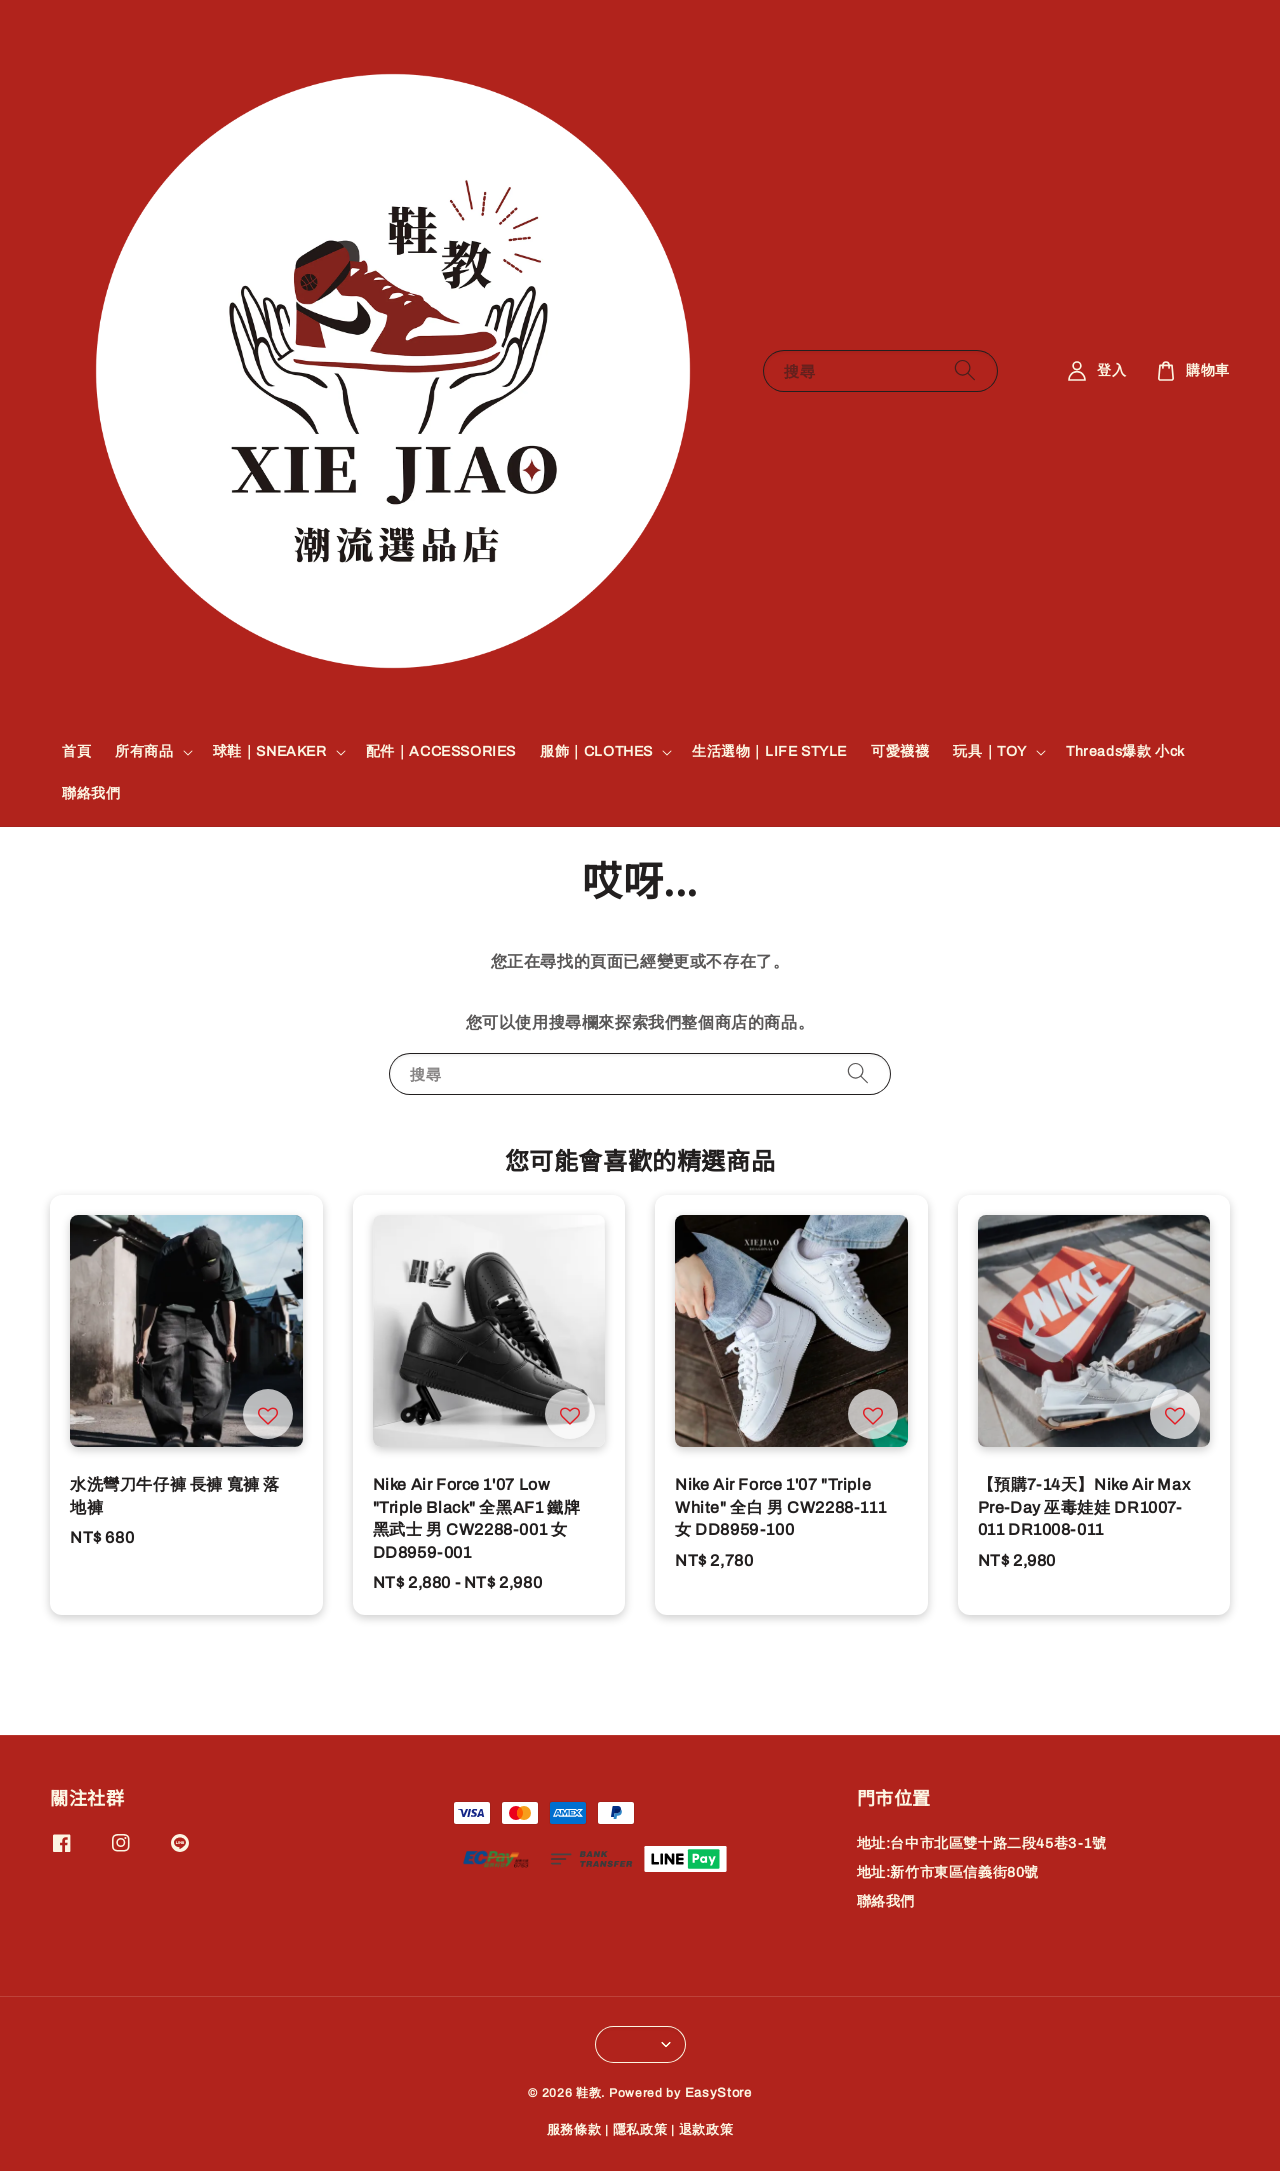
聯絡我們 (91, 793)
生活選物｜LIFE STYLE (769, 751)
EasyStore (718, 2093)
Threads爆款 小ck (1125, 751)
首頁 (76, 751)
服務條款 (574, 2130)
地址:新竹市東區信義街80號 (948, 1872)
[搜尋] (965, 370)
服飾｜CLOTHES (596, 751)
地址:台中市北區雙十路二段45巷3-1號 (982, 1843)
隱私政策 (640, 2130)
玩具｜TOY (990, 751)
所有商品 (144, 751)
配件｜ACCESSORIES (441, 751)
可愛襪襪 (900, 751)
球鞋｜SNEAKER (270, 751)
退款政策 (706, 2130)
